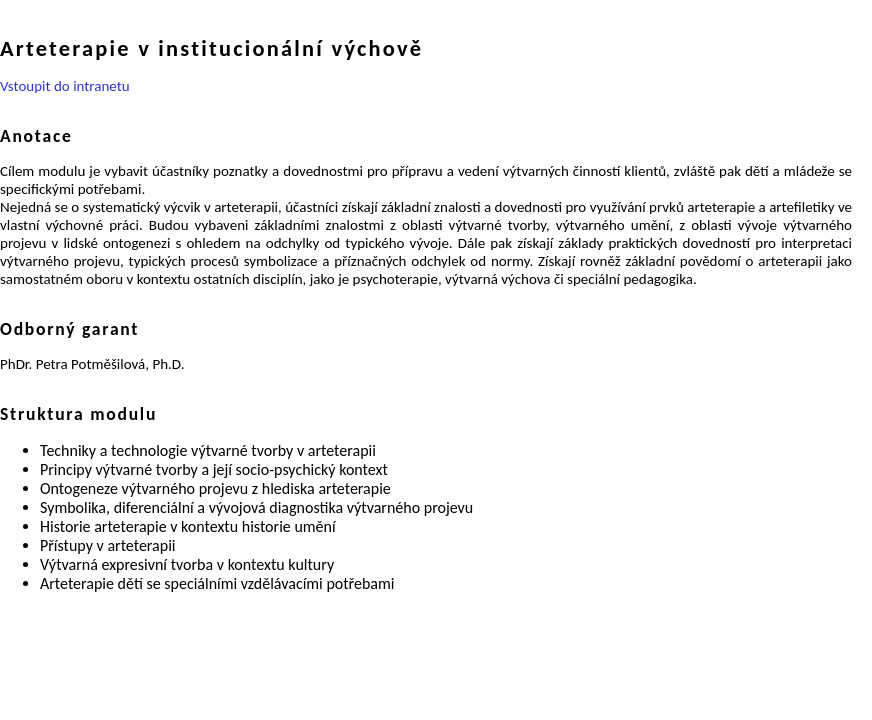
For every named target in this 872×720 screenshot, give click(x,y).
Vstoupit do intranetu (65, 86)
